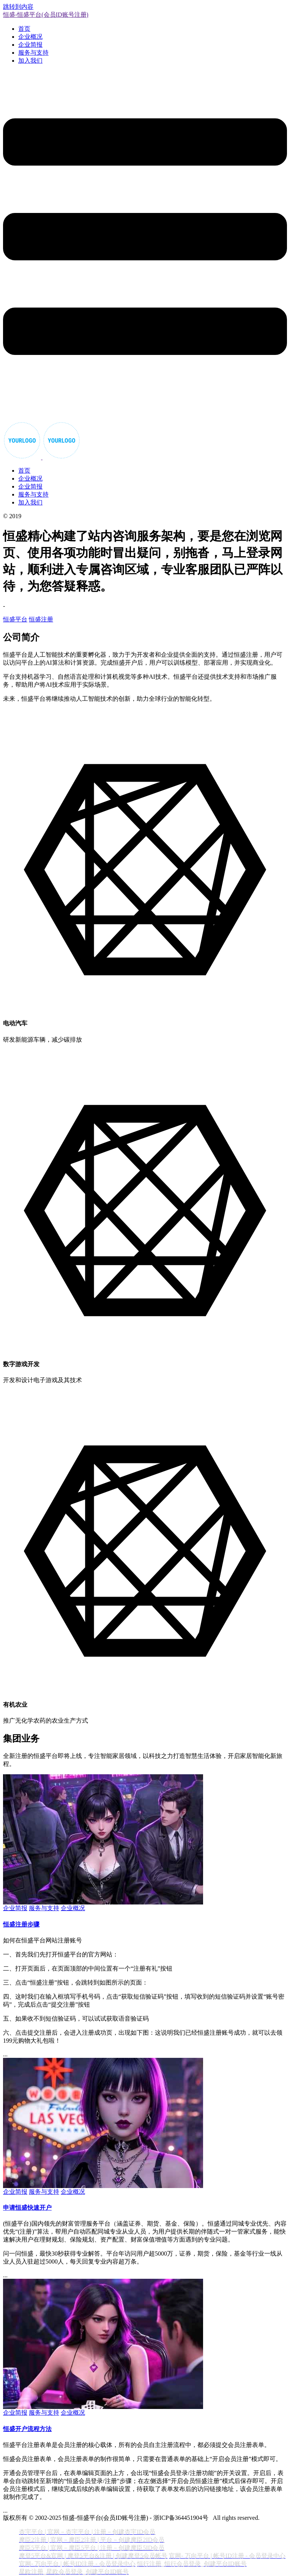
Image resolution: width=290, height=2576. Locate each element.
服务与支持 (33, 52)
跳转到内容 (18, 6)
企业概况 (30, 36)
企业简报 (30, 44)
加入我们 (30, 60)
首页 (24, 28)
